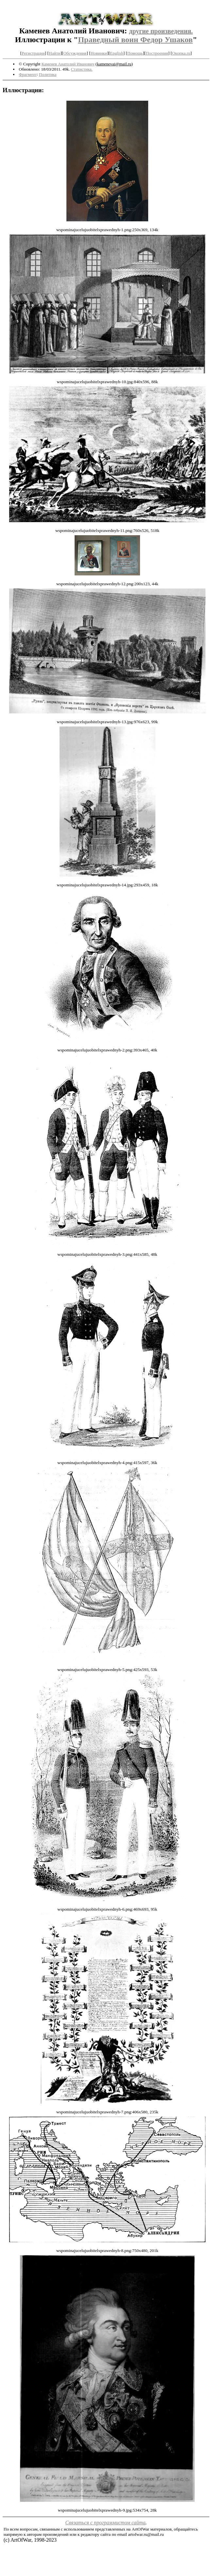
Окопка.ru (181, 53)
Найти (55, 53)
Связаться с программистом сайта (105, 2522)
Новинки (99, 53)
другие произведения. (161, 31)
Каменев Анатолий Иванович (68, 63)
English (116, 53)
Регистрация (33, 53)
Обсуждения (75, 53)
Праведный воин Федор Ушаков (135, 39)
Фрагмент (28, 74)
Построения (157, 53)
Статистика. (82, 69)
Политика (48, 74)
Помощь (135, 53)
